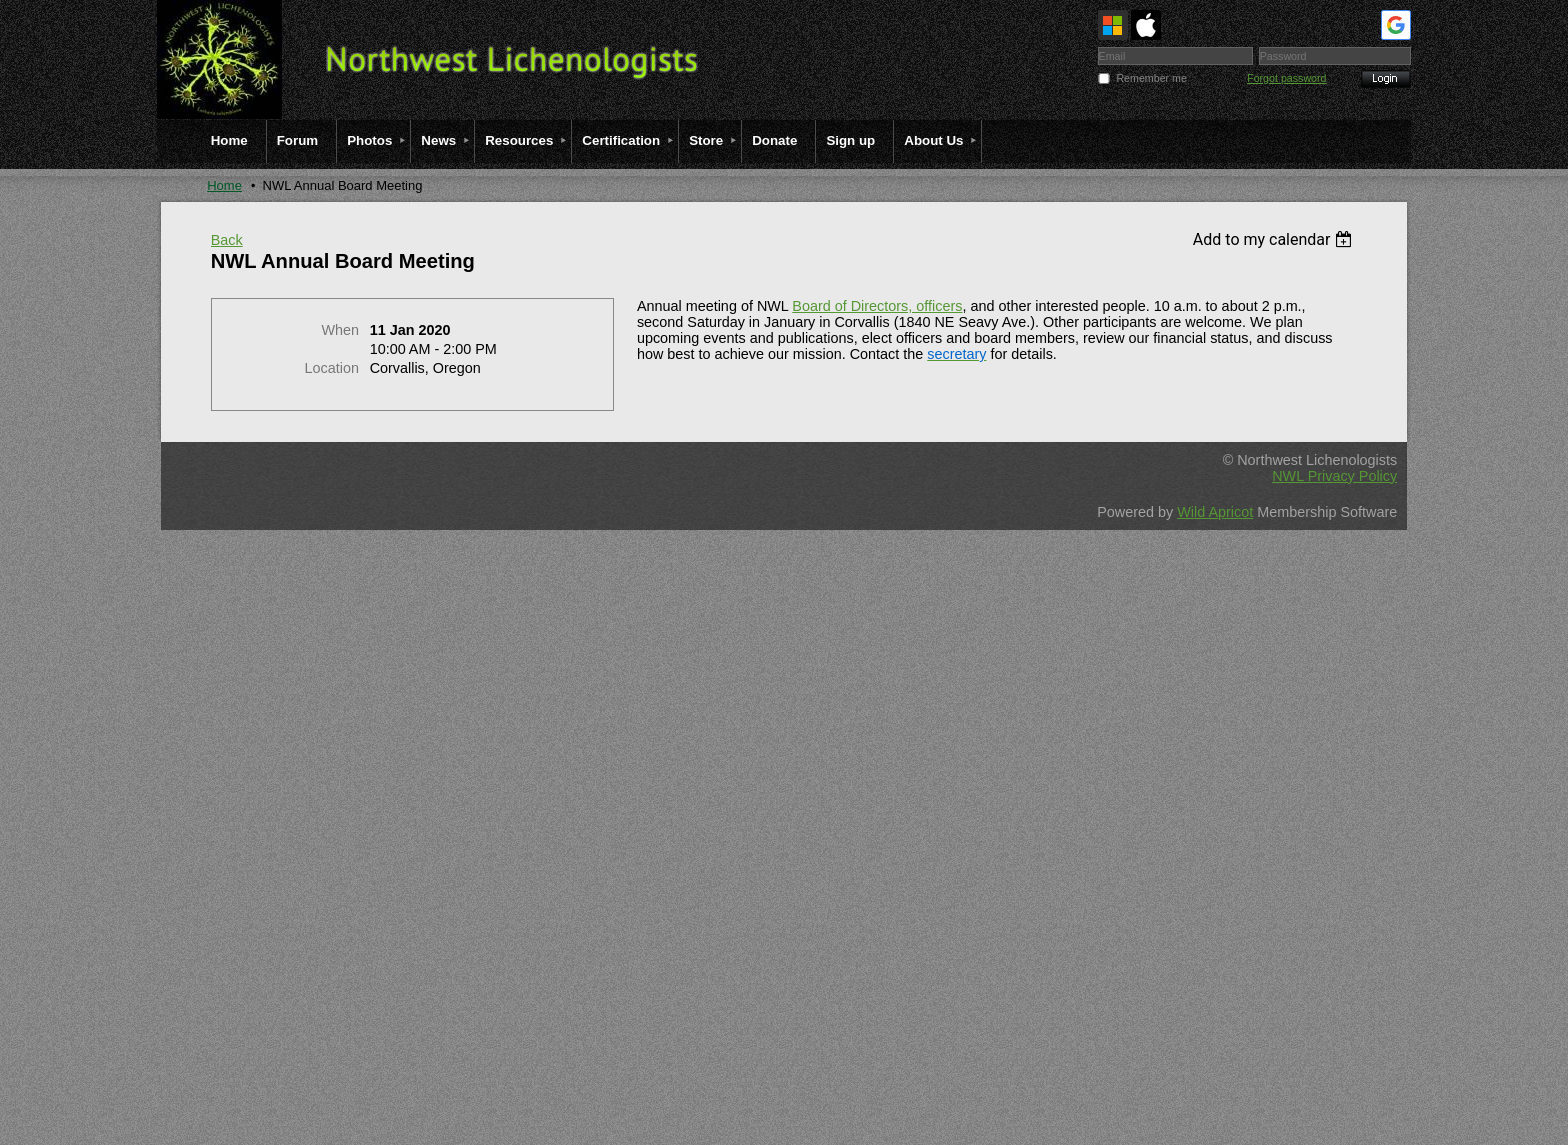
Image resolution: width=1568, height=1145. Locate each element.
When (340, 330)
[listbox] (1275, 239)
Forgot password (1286, 78)
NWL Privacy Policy (1334, 476)
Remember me (1151, 78)
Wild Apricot (1215, 512)
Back (227, 240)
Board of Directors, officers (877, 306)
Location (332, 368)
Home (224, 185)
